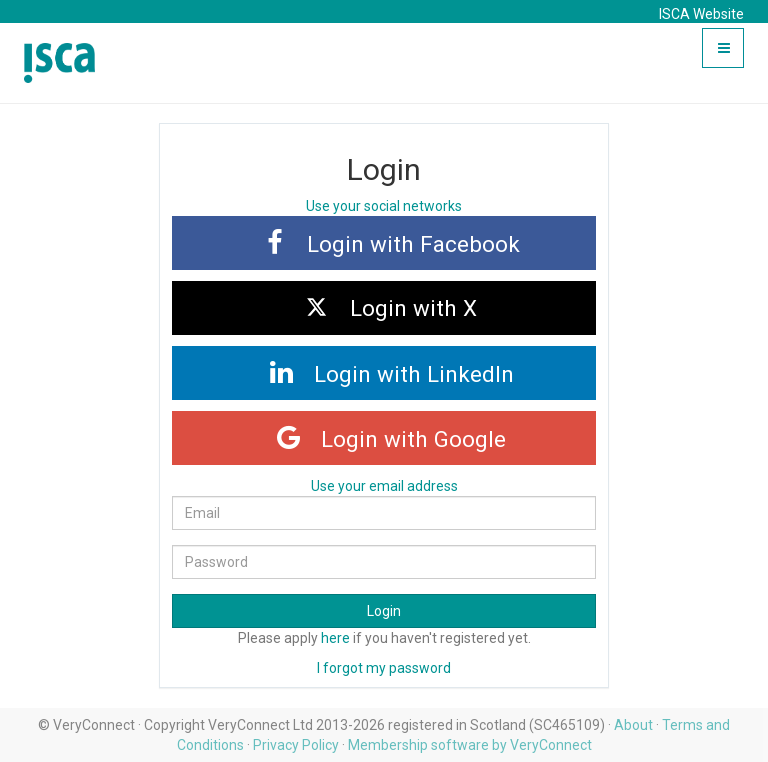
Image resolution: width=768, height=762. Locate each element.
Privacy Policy (296, 745)
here (335, 638)
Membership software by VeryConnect (470, 745)
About (633, 725)
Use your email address (384, 486)
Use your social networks (384, 206)
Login (384, 611)
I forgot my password (384, 668)
